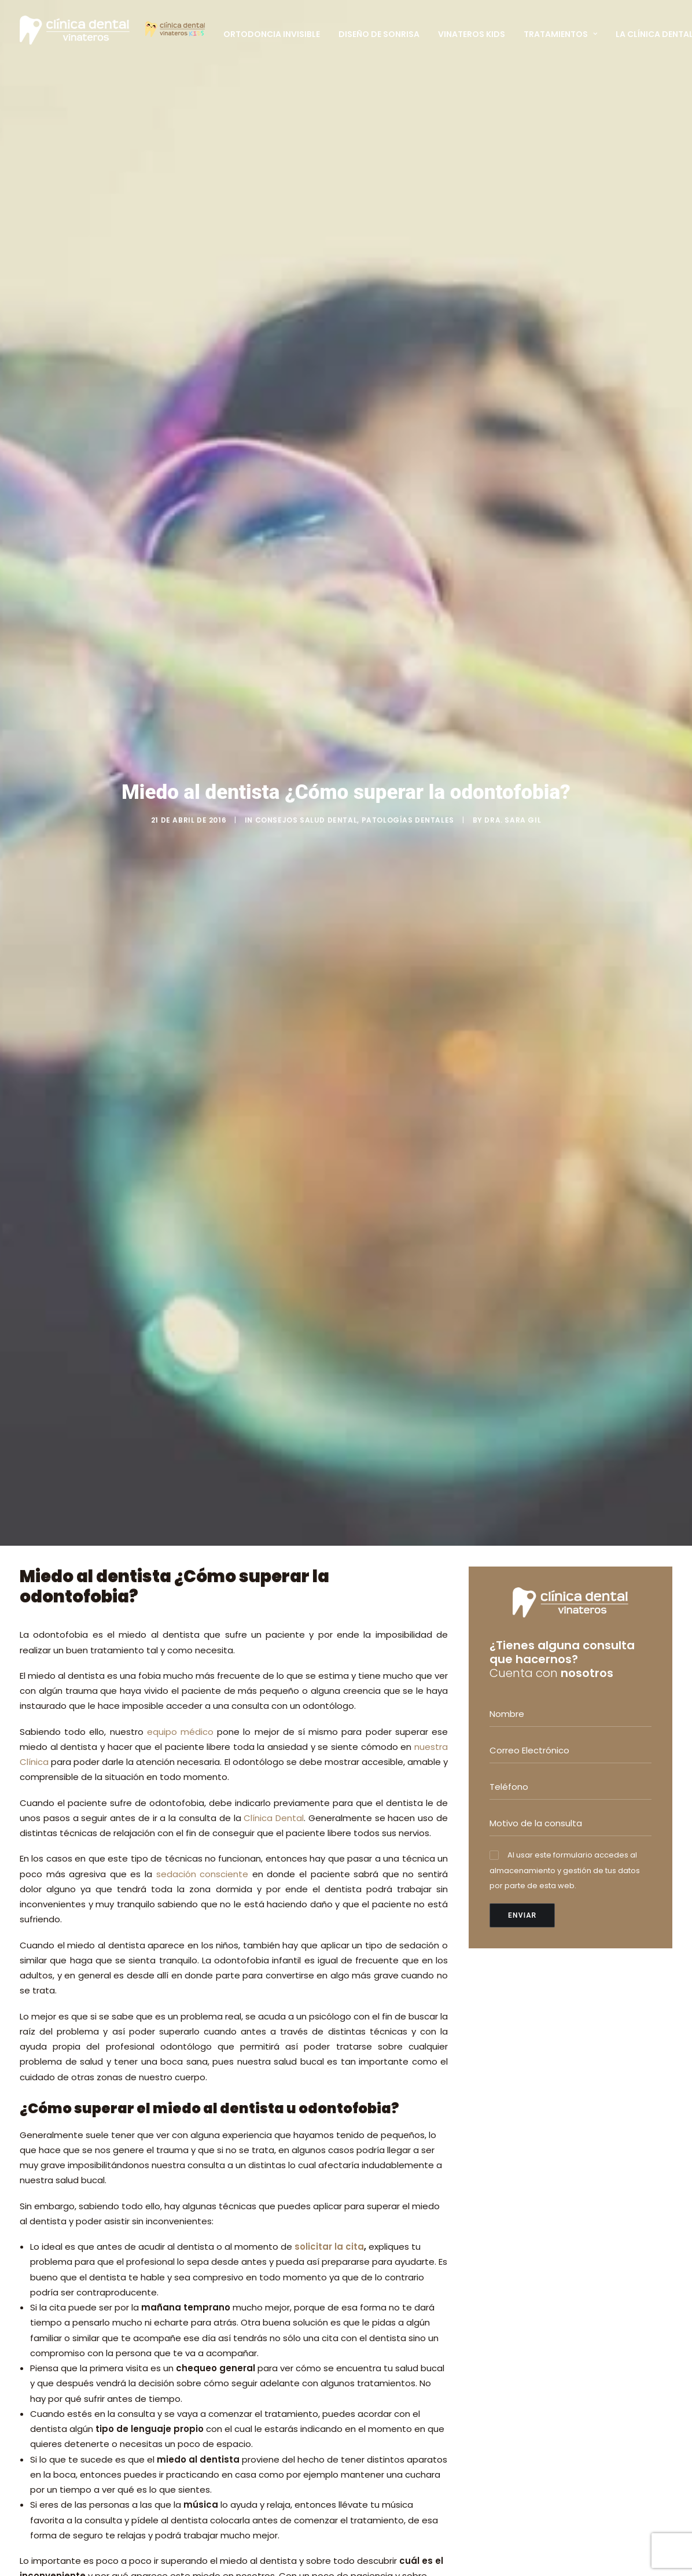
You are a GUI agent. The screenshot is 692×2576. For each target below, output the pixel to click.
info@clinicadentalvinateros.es (560, 2194)
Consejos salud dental (306, 184)
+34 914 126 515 (539, 2154)
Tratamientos (560, 34)
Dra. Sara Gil (512, 184)
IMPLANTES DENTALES (398, 2175)
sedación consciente (202, 601)
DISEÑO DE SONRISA (396, 2267)
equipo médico (180, 459)
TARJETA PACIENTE (257, 2465)
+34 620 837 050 (542, 2167)
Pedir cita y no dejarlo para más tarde (201, 1736)
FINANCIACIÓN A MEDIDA (406, 2328)
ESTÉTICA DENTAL (391, 2145)
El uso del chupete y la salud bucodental (265, 2238)
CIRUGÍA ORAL (385, 2160)
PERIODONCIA (384, 2190)
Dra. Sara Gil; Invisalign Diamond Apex (268, 2158)
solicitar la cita (329, 974)
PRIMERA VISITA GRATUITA (272, 2434)
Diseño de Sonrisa (378, 34)
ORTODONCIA (385, 2115)
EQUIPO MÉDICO (252, 2450)
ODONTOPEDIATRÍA (395, 2130)
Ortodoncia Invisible (271, 34)
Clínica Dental (274, 545)
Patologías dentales (408, 184)
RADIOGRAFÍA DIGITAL (400, 2298)
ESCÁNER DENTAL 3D (397, 2313)
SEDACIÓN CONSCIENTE (405, 2283)
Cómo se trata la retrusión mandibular (276, 2317)
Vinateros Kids (471, 34)
